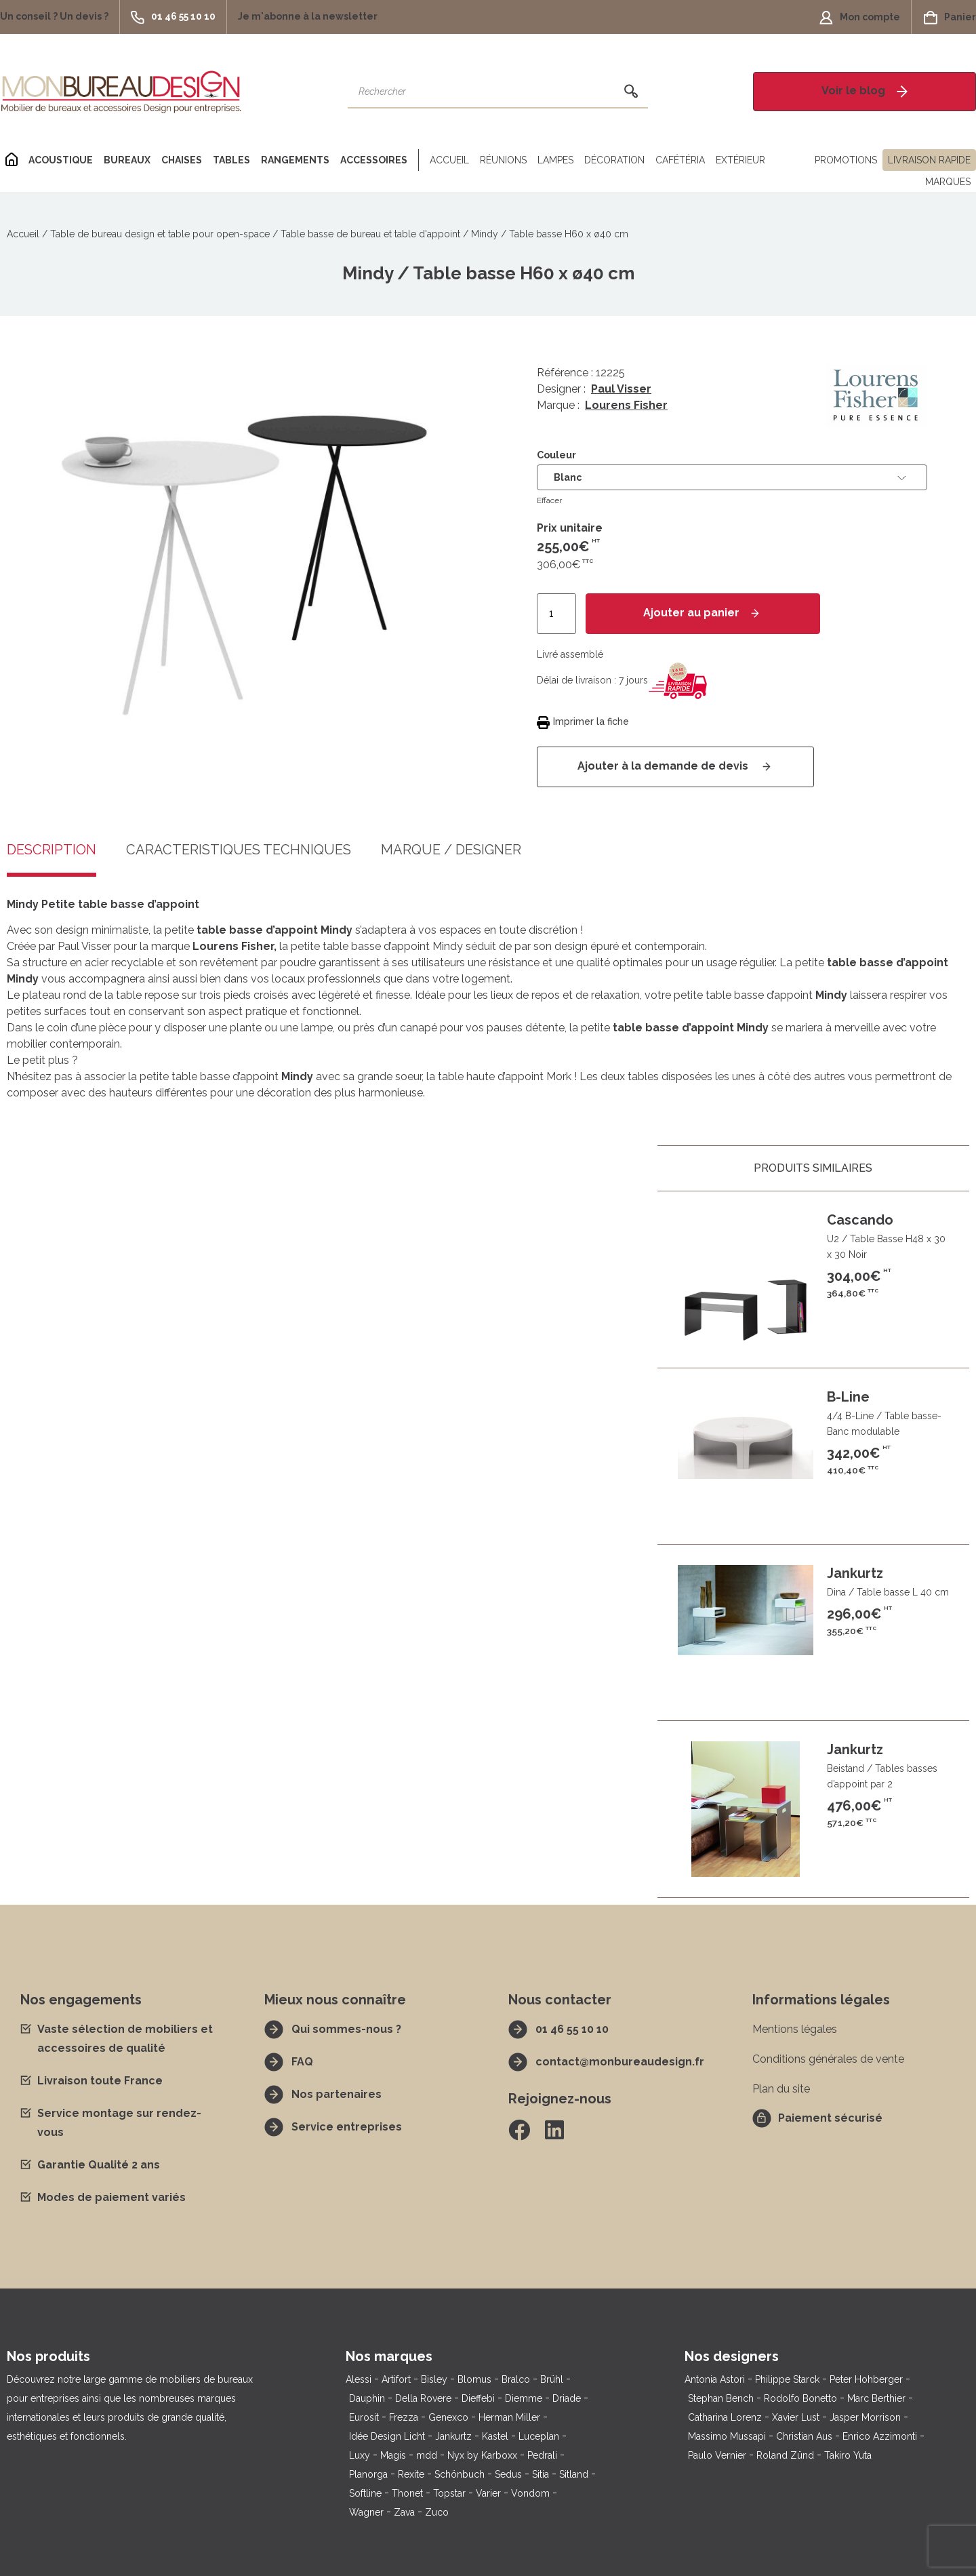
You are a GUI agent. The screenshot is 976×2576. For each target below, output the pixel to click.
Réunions (503, 160)
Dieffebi (478, 2398)
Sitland (573, 2474)
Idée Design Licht (387, 2436)
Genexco (448, 2417)
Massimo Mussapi (727, 2436)
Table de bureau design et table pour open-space (160, 234)
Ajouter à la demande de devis (664, 765)
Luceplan (538, 2436)
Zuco (437, 2512)
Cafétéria (680, 160)
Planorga (368, 2474)
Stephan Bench (721, 2398)
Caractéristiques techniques (238, 850)
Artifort (396, 2379)
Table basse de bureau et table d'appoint (370, 234)
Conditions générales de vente (828, 2059)
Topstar (449, 2493)
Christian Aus (804, 2436)
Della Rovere (423, 2398)
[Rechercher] (631, 91)
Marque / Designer (451, 850)
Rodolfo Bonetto (800, 2398)
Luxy (359, 2455)
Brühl (551, 2379)
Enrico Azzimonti (879, 2436)
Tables (231, 160)
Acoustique (60, 160)
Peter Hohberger (866, 2379)
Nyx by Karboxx (482, 2455)
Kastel (495, 2436)
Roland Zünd (785, 2455)
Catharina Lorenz (725, 2417)
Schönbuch (459, 2474)
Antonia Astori (715, 2379)
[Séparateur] (416, 160)
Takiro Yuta (848, 2455)
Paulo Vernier (717, 2455)
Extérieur (740, 160)
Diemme (523, 2398)
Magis (393, 2455)
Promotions (846, 160)
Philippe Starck (787, 2379)
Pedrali (542, 2455)
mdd (426, 2455)
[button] (59, 17)
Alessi (358, 2379)
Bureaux (127, 160)
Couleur (556, 455)
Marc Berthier (876, 2398)
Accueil (449, 160)
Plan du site (781, 2088)
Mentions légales (794, 2029)
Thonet (407, 2493)
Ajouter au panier (691, 612)
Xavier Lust (795, 2417)
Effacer (549, 500)
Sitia (540, 2474)
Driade (566, 2398)
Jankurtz (453, 2436)
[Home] (11, 160)
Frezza (403, 2417)
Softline (365, 2493)
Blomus (474, 2379)
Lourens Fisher (626, 405)
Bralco (516, 2379)
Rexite (411, 2474)
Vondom (530, 2493)
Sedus (508, 2474)
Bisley (434, 2379)
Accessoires (373, 160)
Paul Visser (621, 388)
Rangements (295, 160)
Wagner (366, 2512)
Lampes (555, 160)
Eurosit (364, 2417)
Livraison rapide (929, 160)
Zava (404, 2512)
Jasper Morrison (865, 2417)
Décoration (614, 160)
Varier (488, 2493)
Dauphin (367, 2398)
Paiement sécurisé (830, 2118)
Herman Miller (509, 2417)
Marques (948, 181)
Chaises (181, 160)
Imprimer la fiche (591, 721)
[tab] (238, 860)
